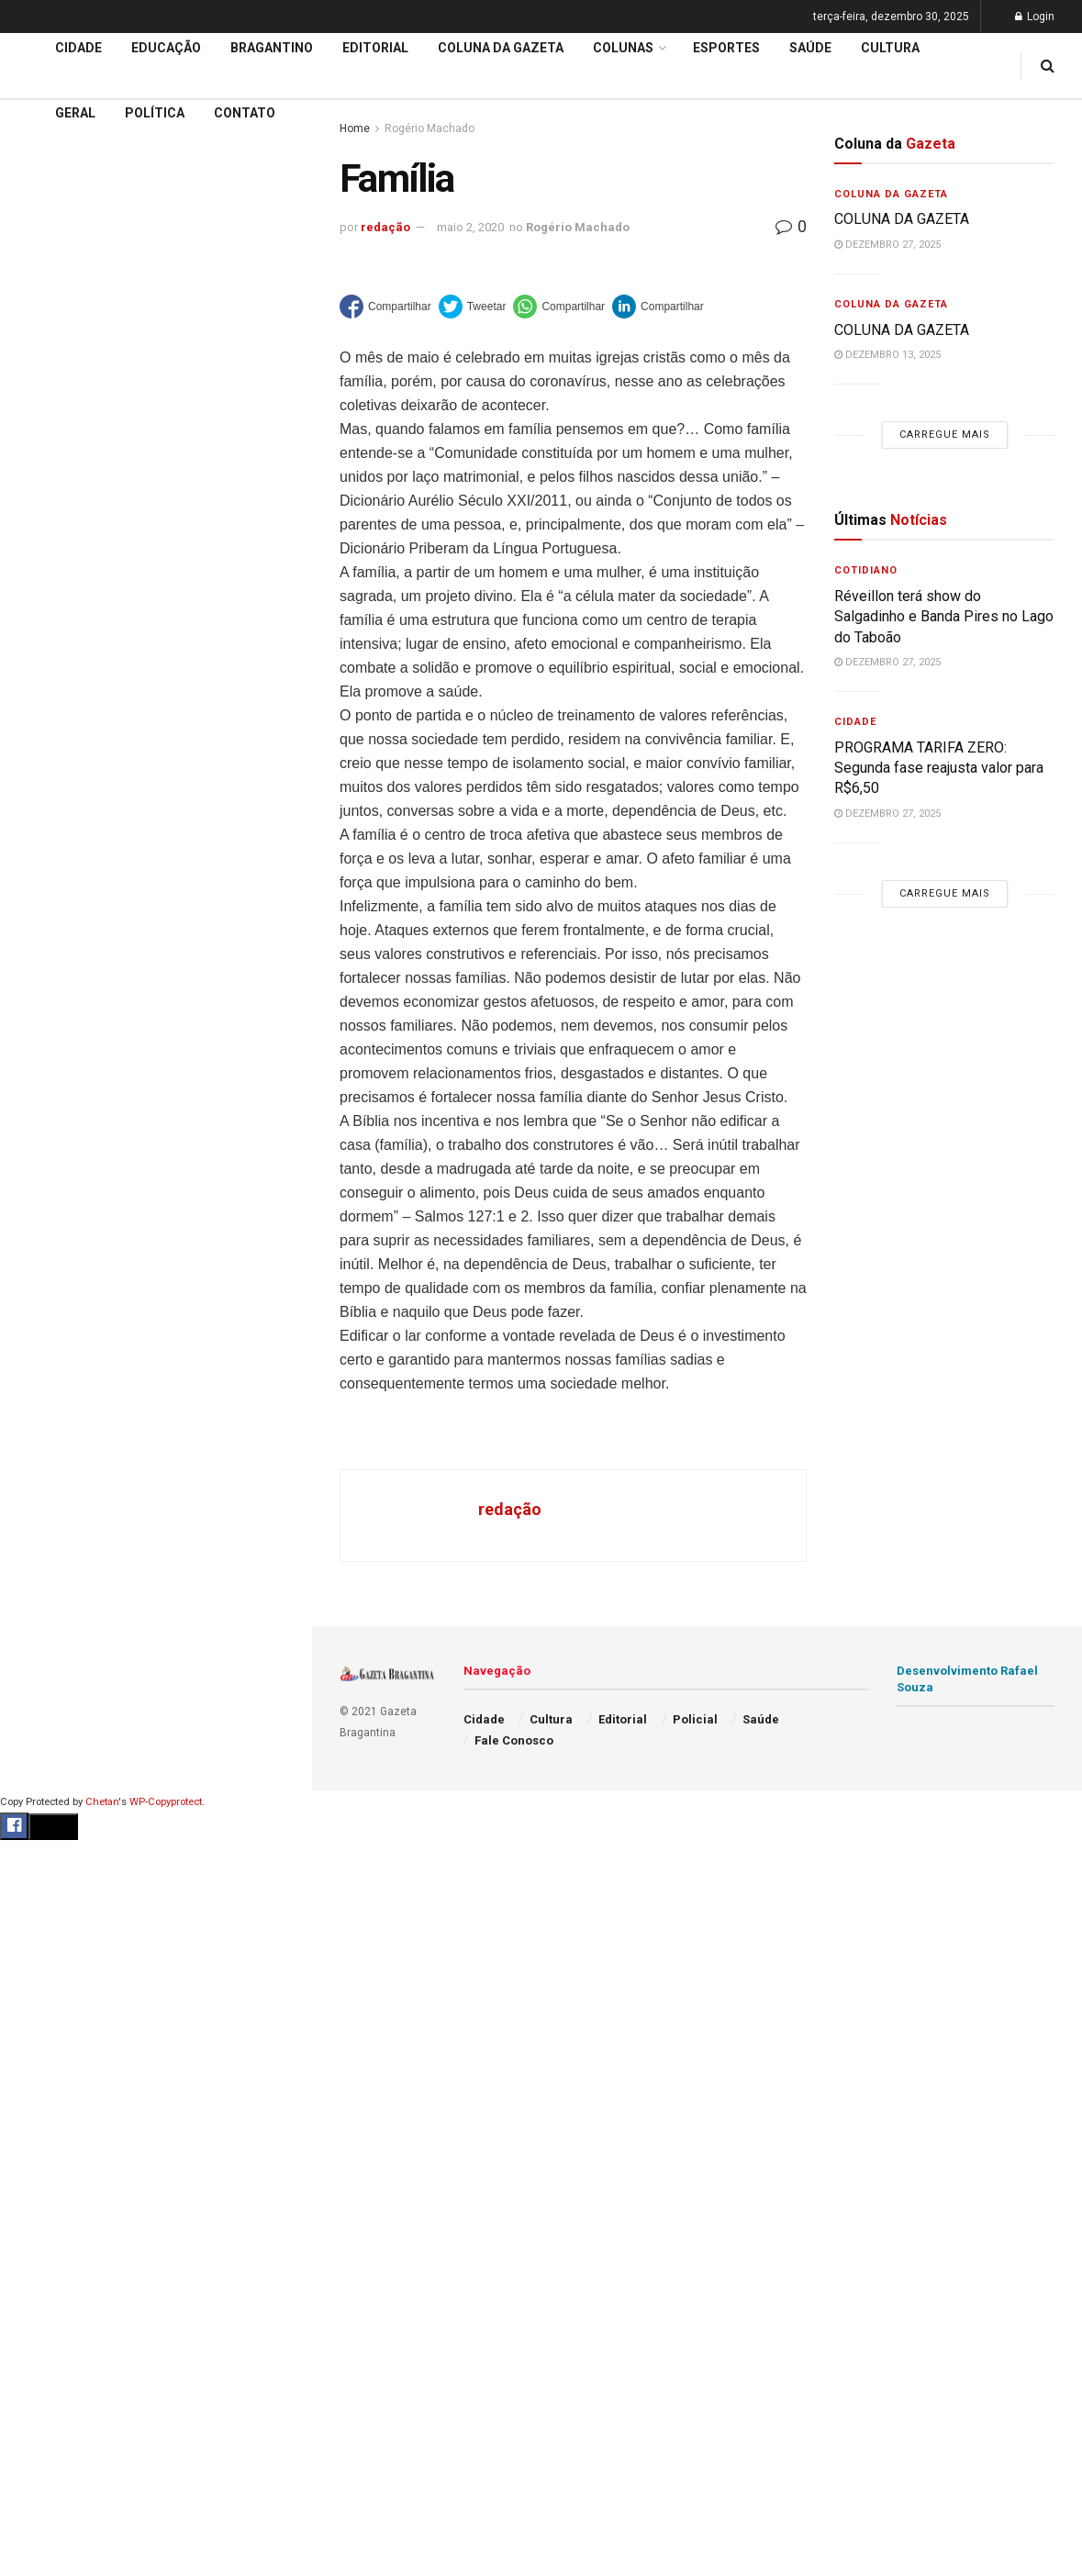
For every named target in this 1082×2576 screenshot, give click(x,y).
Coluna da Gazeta (72, 581)
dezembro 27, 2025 (887, 245)
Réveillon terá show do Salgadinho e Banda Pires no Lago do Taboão (944, 616)
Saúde (810, 47)
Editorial (44, 546)
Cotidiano (866, 570)
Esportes (726, 47)
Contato (244, 113)
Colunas (623, 47)
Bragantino (271, 47)
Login (1034, 16)
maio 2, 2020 (470, 227)
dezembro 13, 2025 (887, 355)
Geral (75, 113)
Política (154, 113)
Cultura (890, 47)
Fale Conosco (513, 1740)
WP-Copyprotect (165, 1802)
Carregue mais (155, 331)
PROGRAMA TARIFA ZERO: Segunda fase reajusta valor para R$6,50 (938, 768)
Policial (695, 1719)
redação (385, 227)
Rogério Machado (578, 227)
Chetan (101, 1802)
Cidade (40, 476)
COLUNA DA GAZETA (903, 219)
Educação (48, 511)
